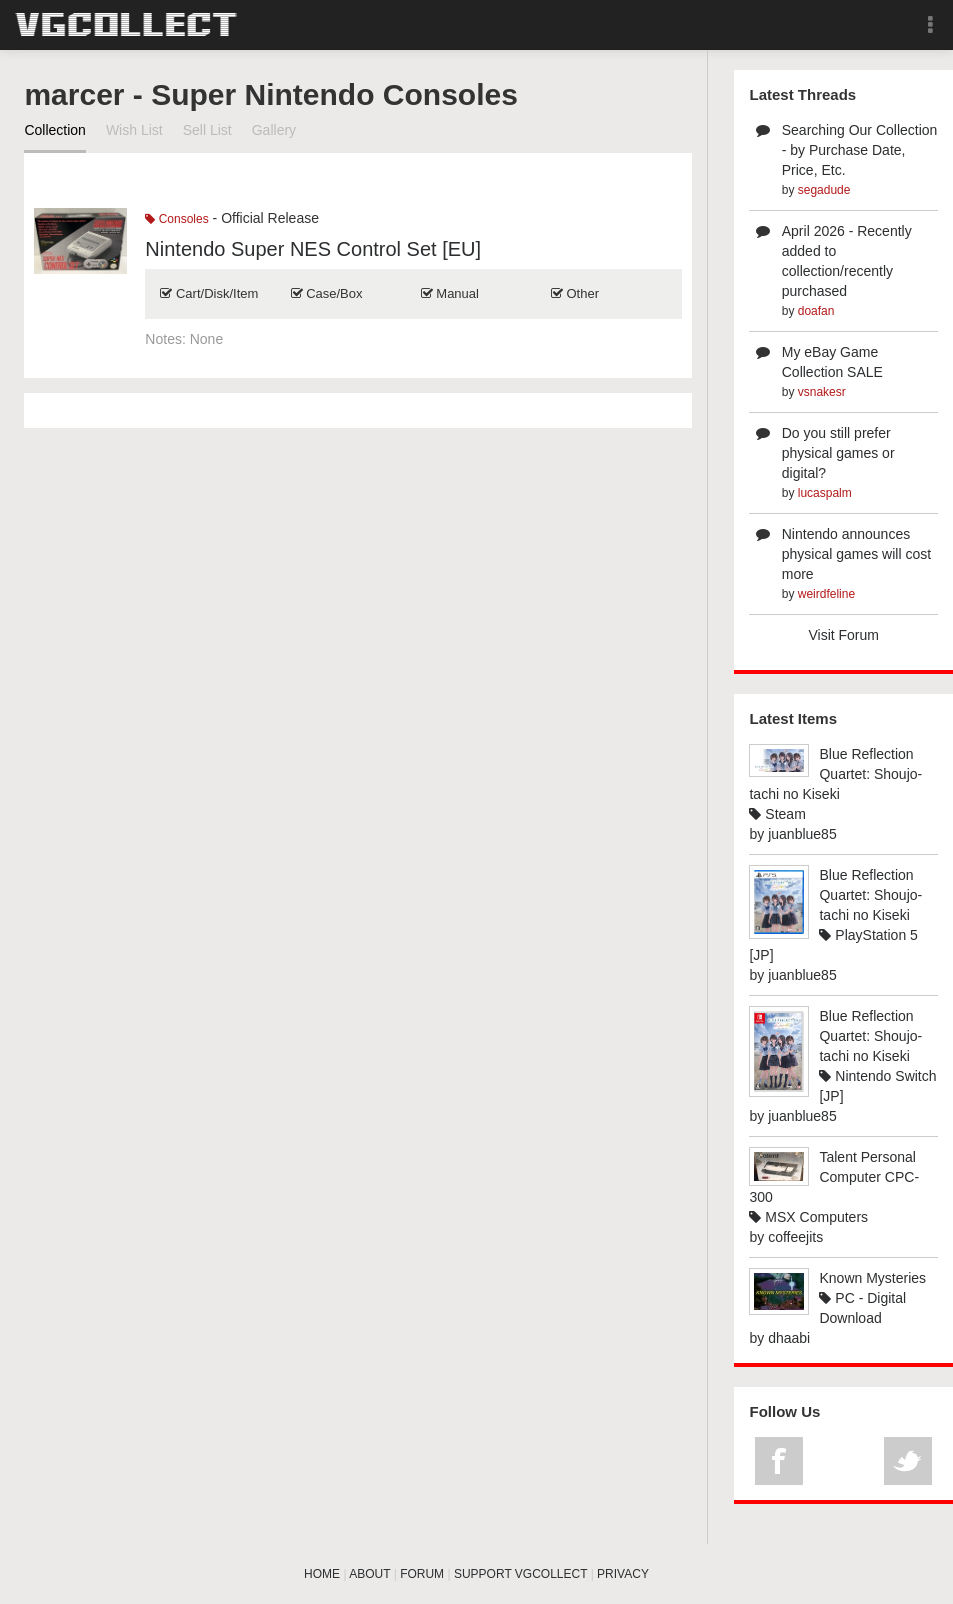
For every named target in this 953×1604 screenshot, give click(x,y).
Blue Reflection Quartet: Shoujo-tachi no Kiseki (835, 774)
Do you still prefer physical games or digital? (838, 453)
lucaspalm (825, 493)
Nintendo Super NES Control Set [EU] (313, 249)
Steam (777, 814)
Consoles (176, 219)
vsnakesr (822, 392)
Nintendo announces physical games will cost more (856, 554)
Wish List (134, 130)
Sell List (207, 130)
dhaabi (789, 1338)
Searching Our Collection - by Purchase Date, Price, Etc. (860, 150)
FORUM (422, 1574)
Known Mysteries (872, 1278)
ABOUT (369, 1574)
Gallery (274, 130)
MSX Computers (808, 1217)
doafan (816, 311)
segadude (824, 190)
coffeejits (795, 1237)
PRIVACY (623, 1574)
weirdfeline (826, 594)
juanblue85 (802, 834)
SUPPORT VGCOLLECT (520, 1574)
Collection (54, 130)
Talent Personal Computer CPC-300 (834, 1177)
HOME (322, 1574)
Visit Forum (843, 635)
